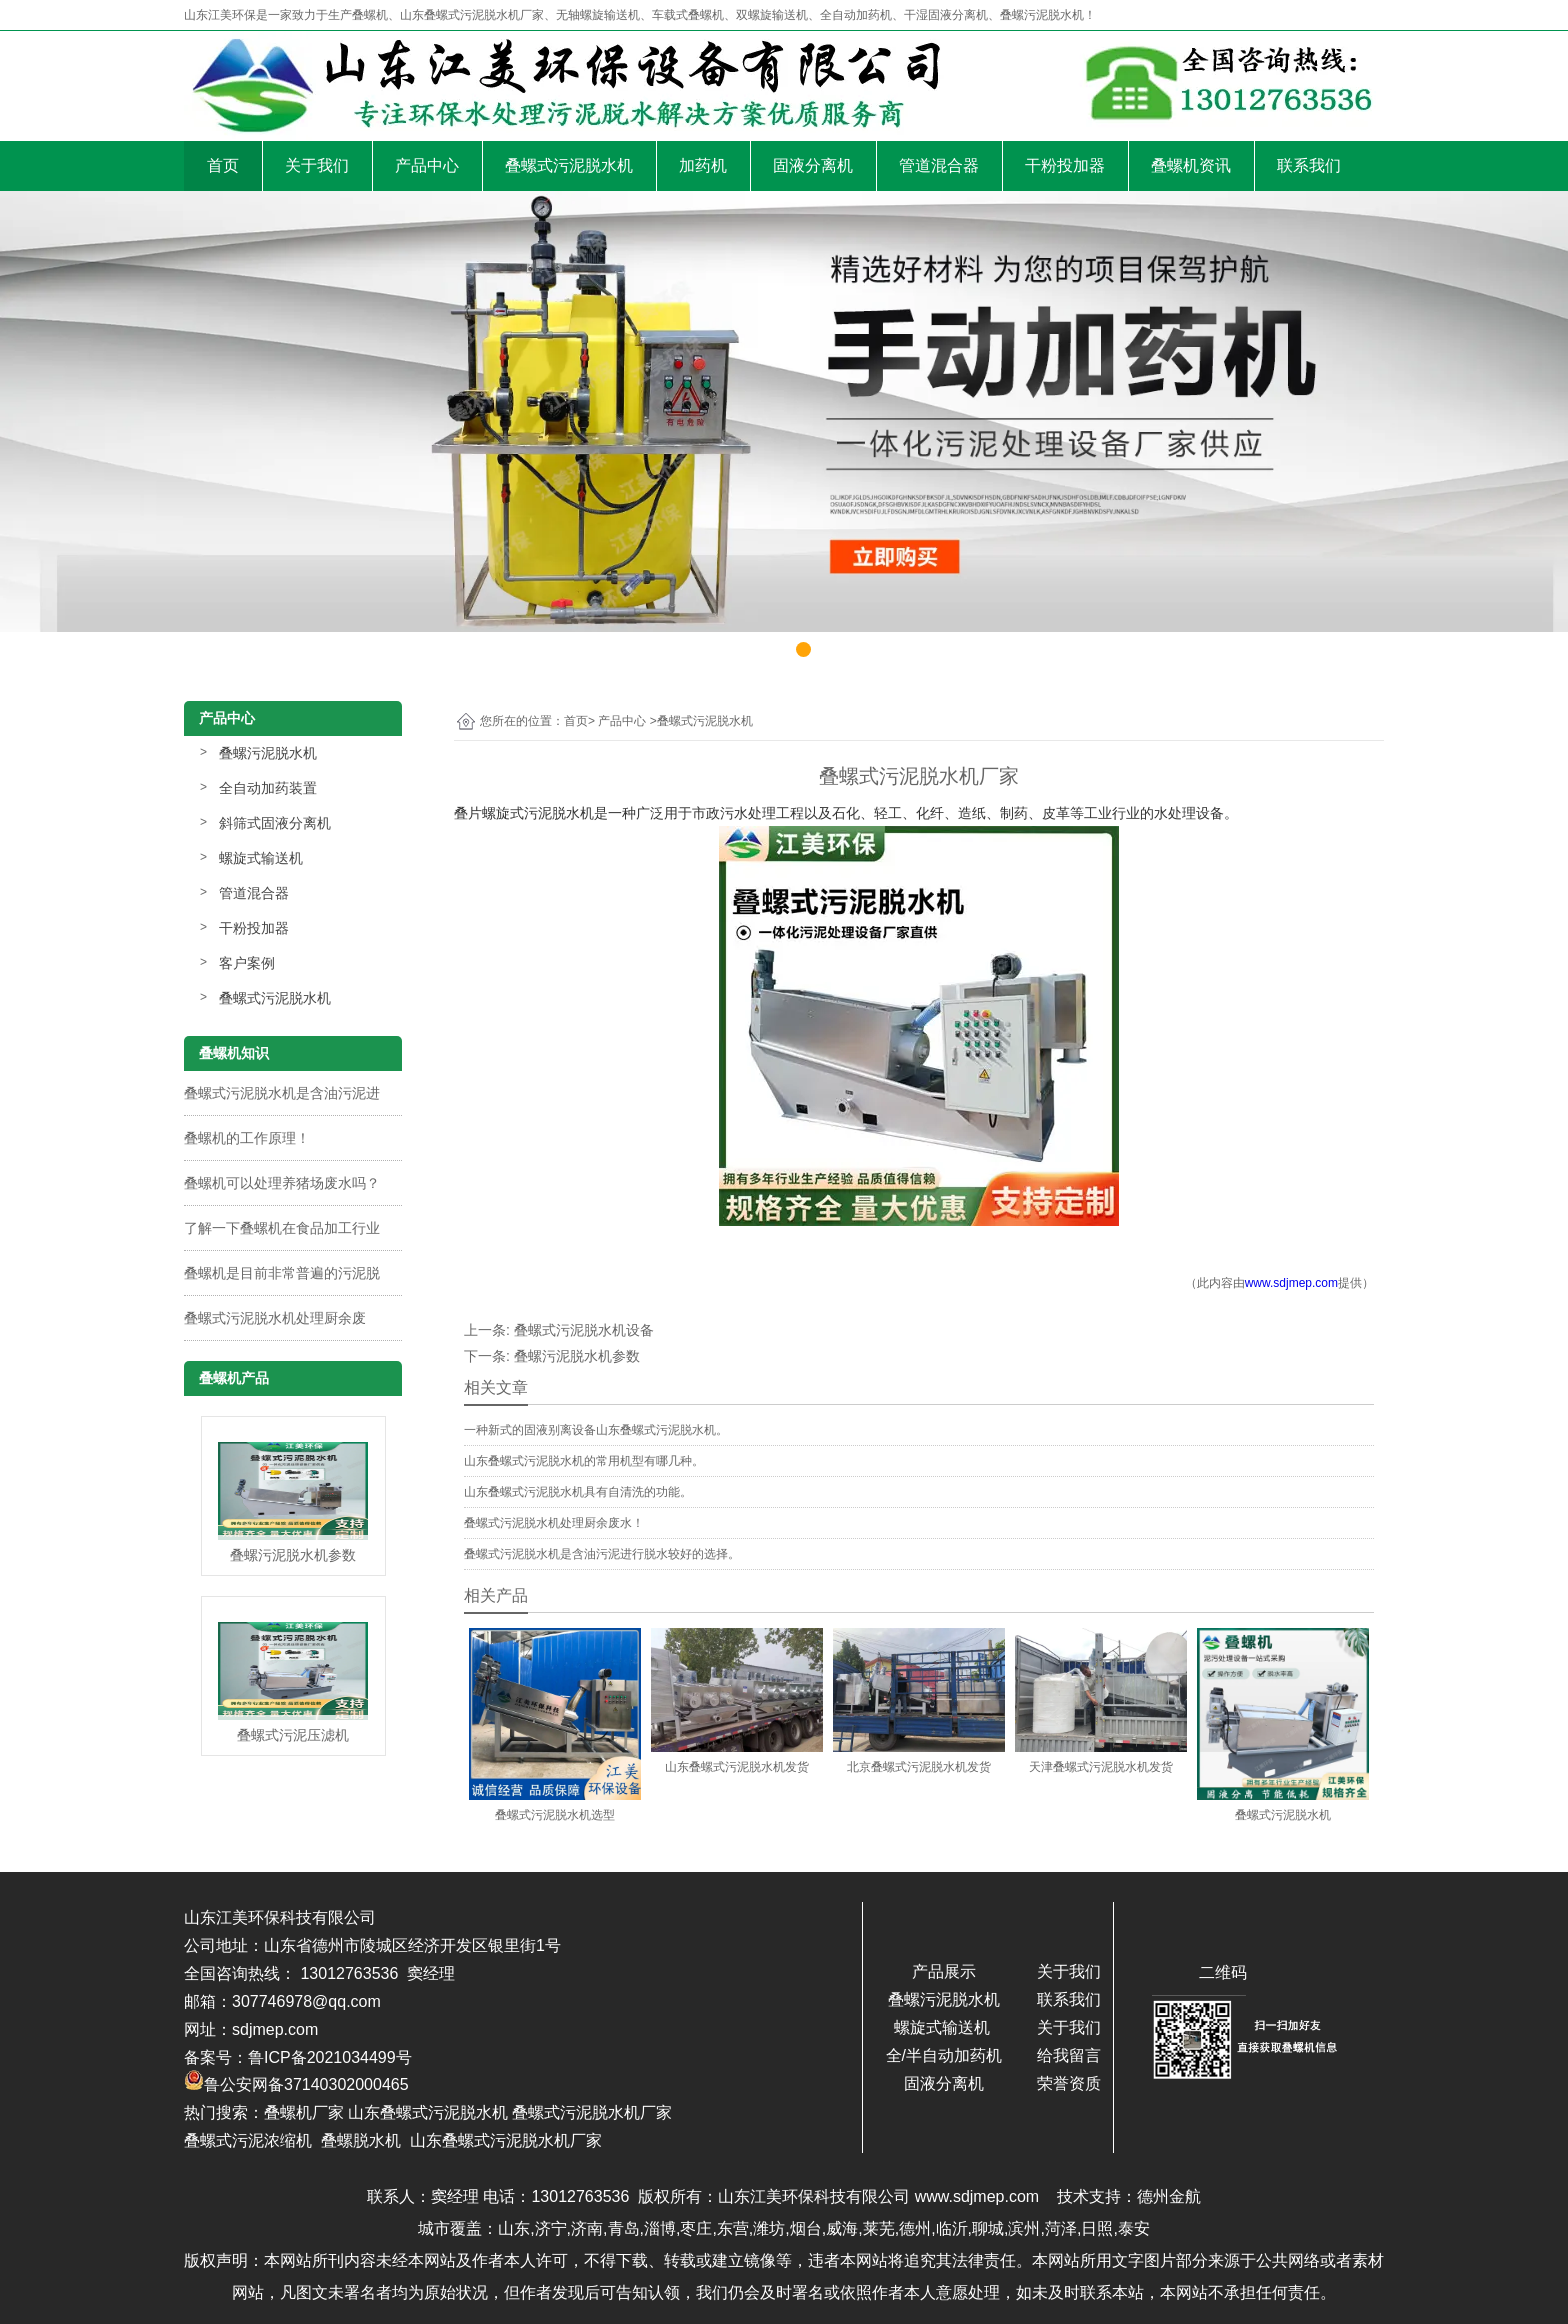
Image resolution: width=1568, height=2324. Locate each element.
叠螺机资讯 (1191, 165)
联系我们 (1309, 165)
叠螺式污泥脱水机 (569, 165)
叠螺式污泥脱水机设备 (584, 1330)
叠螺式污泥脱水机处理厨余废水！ (554, 1523)
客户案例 (247, 963)
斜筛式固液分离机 (275, 823)
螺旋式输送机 (261, 858)
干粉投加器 (1065, 165)
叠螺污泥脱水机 (268, 753)
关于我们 (317, 165)
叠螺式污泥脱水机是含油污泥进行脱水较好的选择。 (602, 1554)
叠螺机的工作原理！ (247, 1138)
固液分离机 (813, 165)
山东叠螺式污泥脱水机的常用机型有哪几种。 (584, 1461)
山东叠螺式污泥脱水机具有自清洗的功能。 (578, 1492)
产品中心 (427, 165)
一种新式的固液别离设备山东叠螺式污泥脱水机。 (596, 1430)
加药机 (703, 165)
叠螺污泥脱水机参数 (577, 1356)
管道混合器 (939, 165)
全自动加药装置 (268, 788)
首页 (223, 165)
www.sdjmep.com (1291, 1283)
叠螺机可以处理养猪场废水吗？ (282, 1183)
